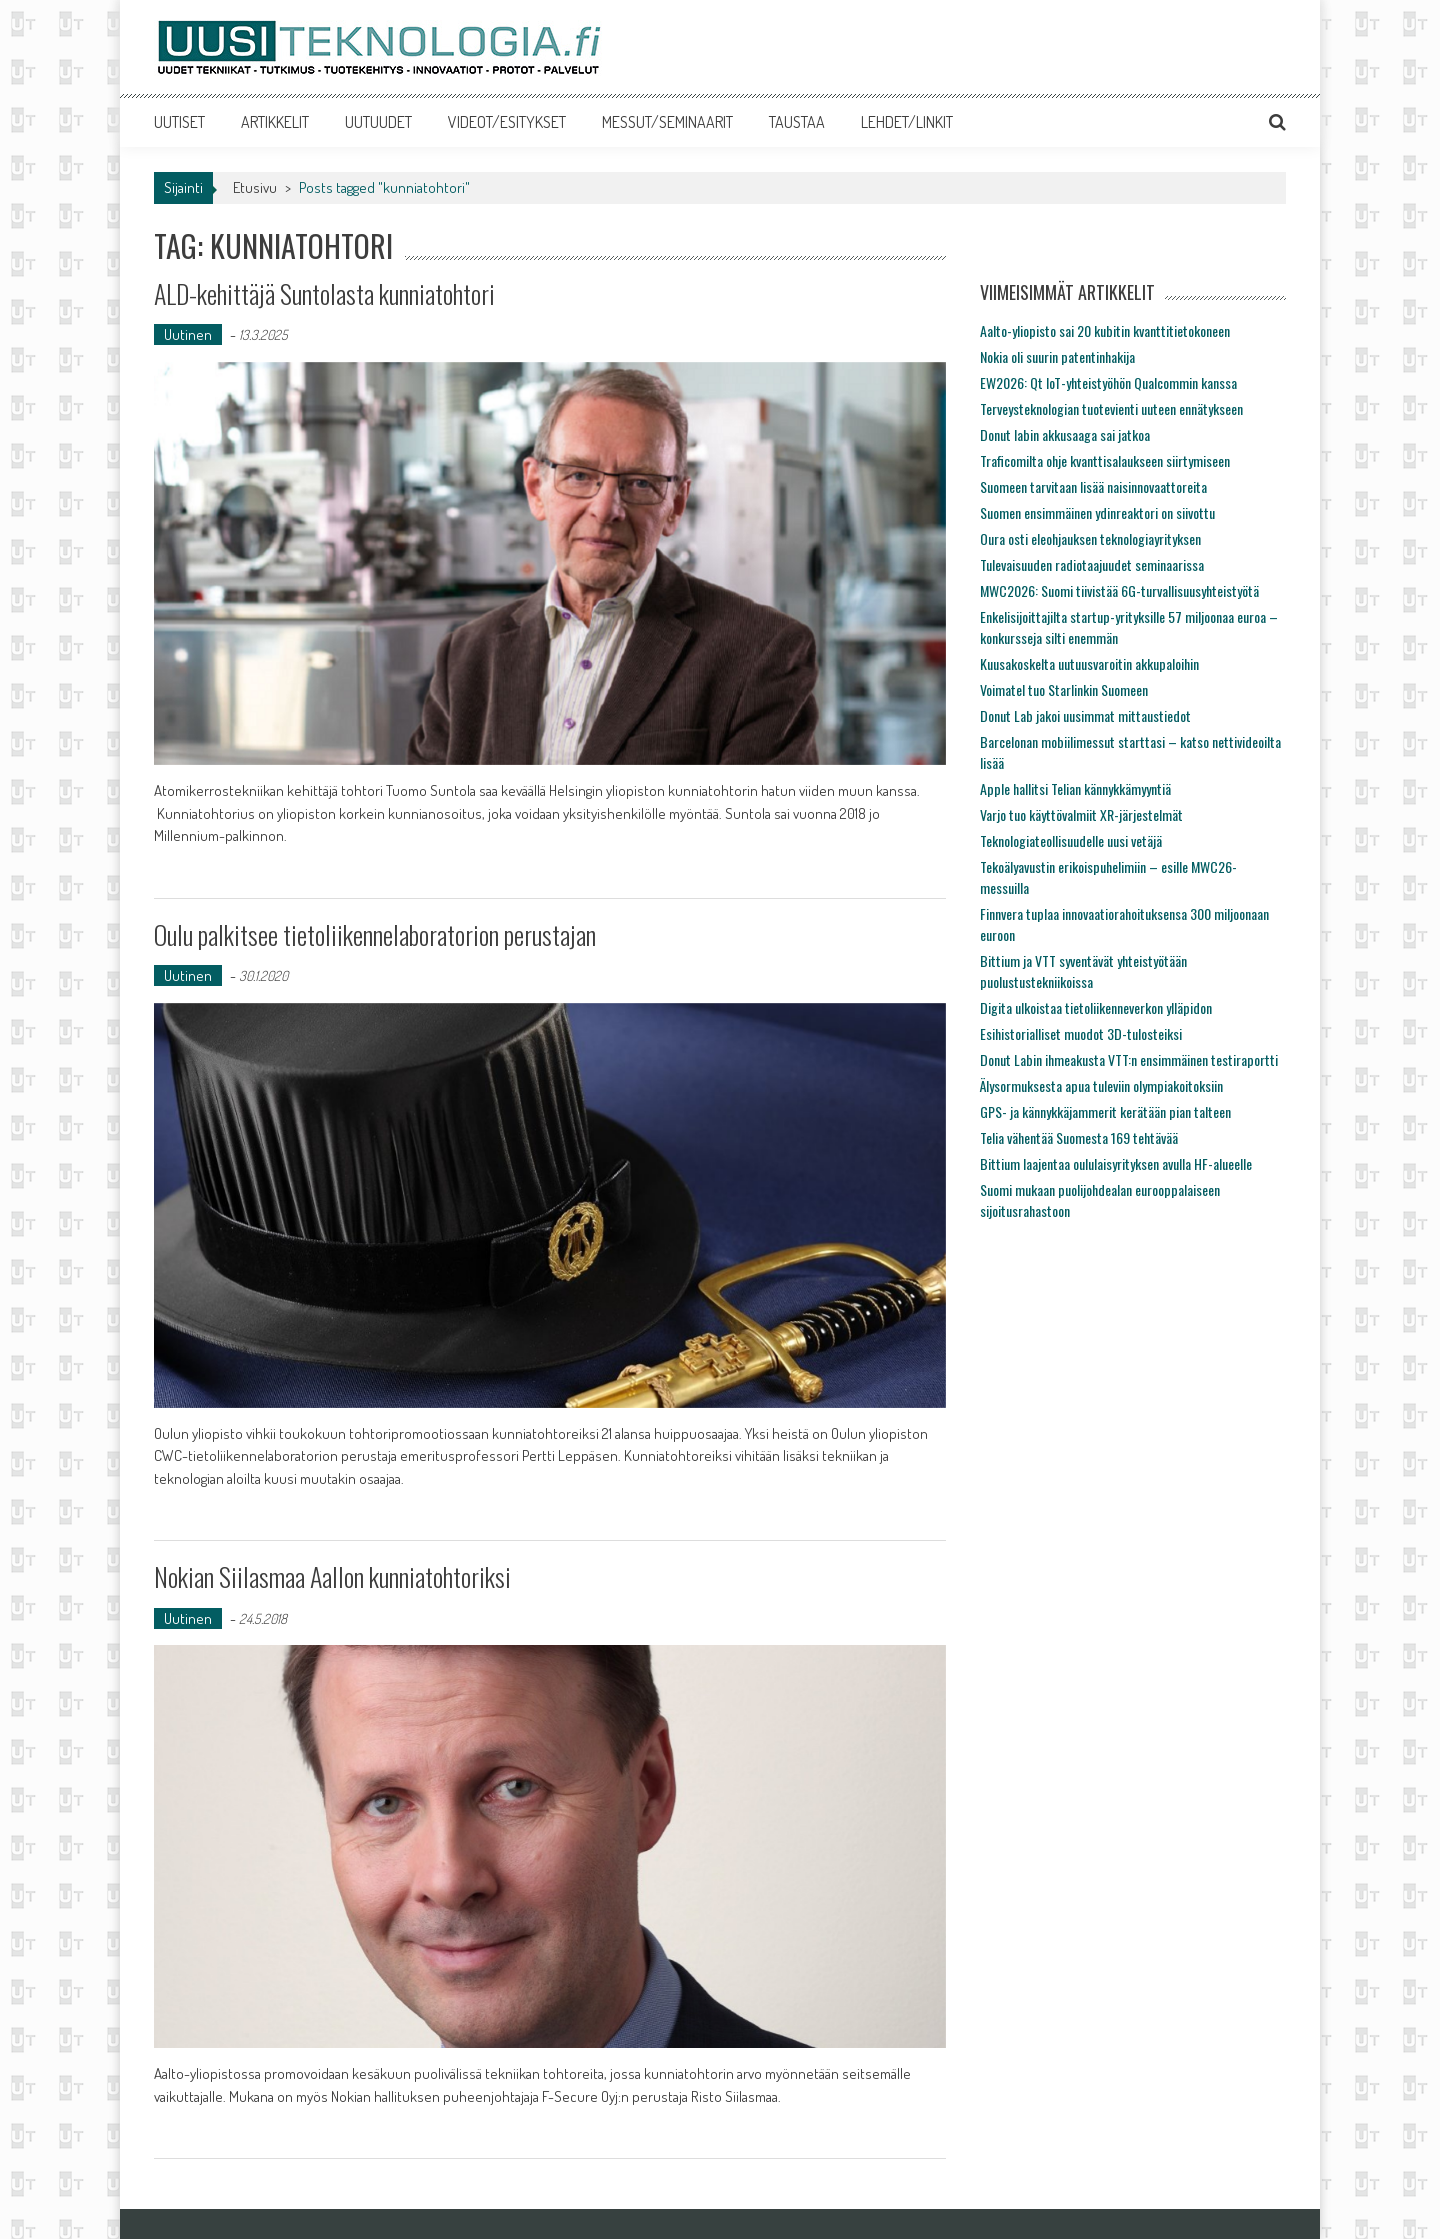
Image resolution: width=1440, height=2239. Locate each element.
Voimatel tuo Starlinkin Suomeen (1064, 689)
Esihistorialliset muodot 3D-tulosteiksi (1081, 1033)
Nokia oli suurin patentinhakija (1057, 356)
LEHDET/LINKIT (907, 122)
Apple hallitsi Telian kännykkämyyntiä (1075, 788)
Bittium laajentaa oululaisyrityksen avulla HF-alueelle (1116, 1163)
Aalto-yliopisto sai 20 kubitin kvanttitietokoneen (1105, 330)
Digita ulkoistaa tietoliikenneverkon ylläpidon (1096, 1007)
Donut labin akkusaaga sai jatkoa (1065, 434)
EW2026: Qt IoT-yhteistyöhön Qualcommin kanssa (1108, 382)
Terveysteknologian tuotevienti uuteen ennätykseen (1111, 408)
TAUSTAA (797, 122)
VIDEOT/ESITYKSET (507, 122)
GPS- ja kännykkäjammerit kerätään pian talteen (1105, 1111)
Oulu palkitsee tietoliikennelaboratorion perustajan (375, 934)
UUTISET (179, 122)
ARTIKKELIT (275, 122)
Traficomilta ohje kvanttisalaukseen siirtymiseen (1105, 460)
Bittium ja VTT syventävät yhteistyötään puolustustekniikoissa (1083, 971)
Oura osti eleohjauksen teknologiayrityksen (1090, 538)
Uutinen (188, 334)
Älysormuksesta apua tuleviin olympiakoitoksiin (1101, 1085)
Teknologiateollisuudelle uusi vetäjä (1071, 840)
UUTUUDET (378, 122)
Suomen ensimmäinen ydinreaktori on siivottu (1097, 512)
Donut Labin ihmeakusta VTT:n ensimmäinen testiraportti (1129, 1059)
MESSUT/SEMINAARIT (667, 122)
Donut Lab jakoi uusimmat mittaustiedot (1085, 715)
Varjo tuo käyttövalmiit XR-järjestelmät (1081, 814)
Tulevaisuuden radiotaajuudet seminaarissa (1092, 564)
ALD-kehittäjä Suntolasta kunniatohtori (324, 293)
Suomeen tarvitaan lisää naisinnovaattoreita (1093, 486)
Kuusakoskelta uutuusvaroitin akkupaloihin (1089, 663)
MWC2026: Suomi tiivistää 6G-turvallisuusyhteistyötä (1119, 590)
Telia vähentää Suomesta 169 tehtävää (1079, 1137)
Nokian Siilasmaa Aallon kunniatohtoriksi (332, 1576)
